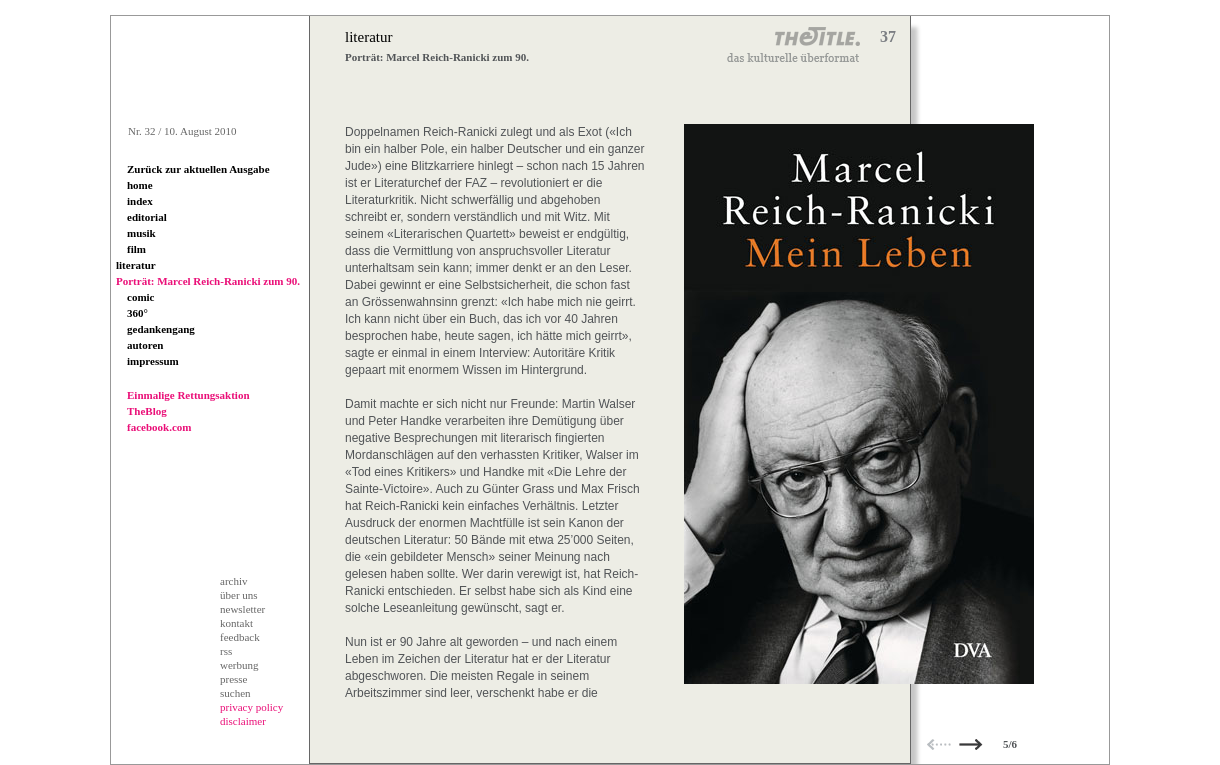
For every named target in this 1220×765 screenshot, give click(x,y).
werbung (239, 665)
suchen (235, 693)
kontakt (236, 623)
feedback (240, 637)
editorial (147, 217)
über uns (239, 595)
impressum (153, 361)
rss (226, 651)
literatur (136, 265)
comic (140, 297)
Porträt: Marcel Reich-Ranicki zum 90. (208, 281)
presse (234, 679)
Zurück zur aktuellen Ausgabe (198, 169)
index (140, 201)
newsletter (242, 609)
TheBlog (147, 411)
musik (141, 233)
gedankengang (161, 329)
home (140, 185)
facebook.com (159, 427)
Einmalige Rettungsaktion (188, 395)
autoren (145, 345)
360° (137, 313)
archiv (233, 581)
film (136, 249)
